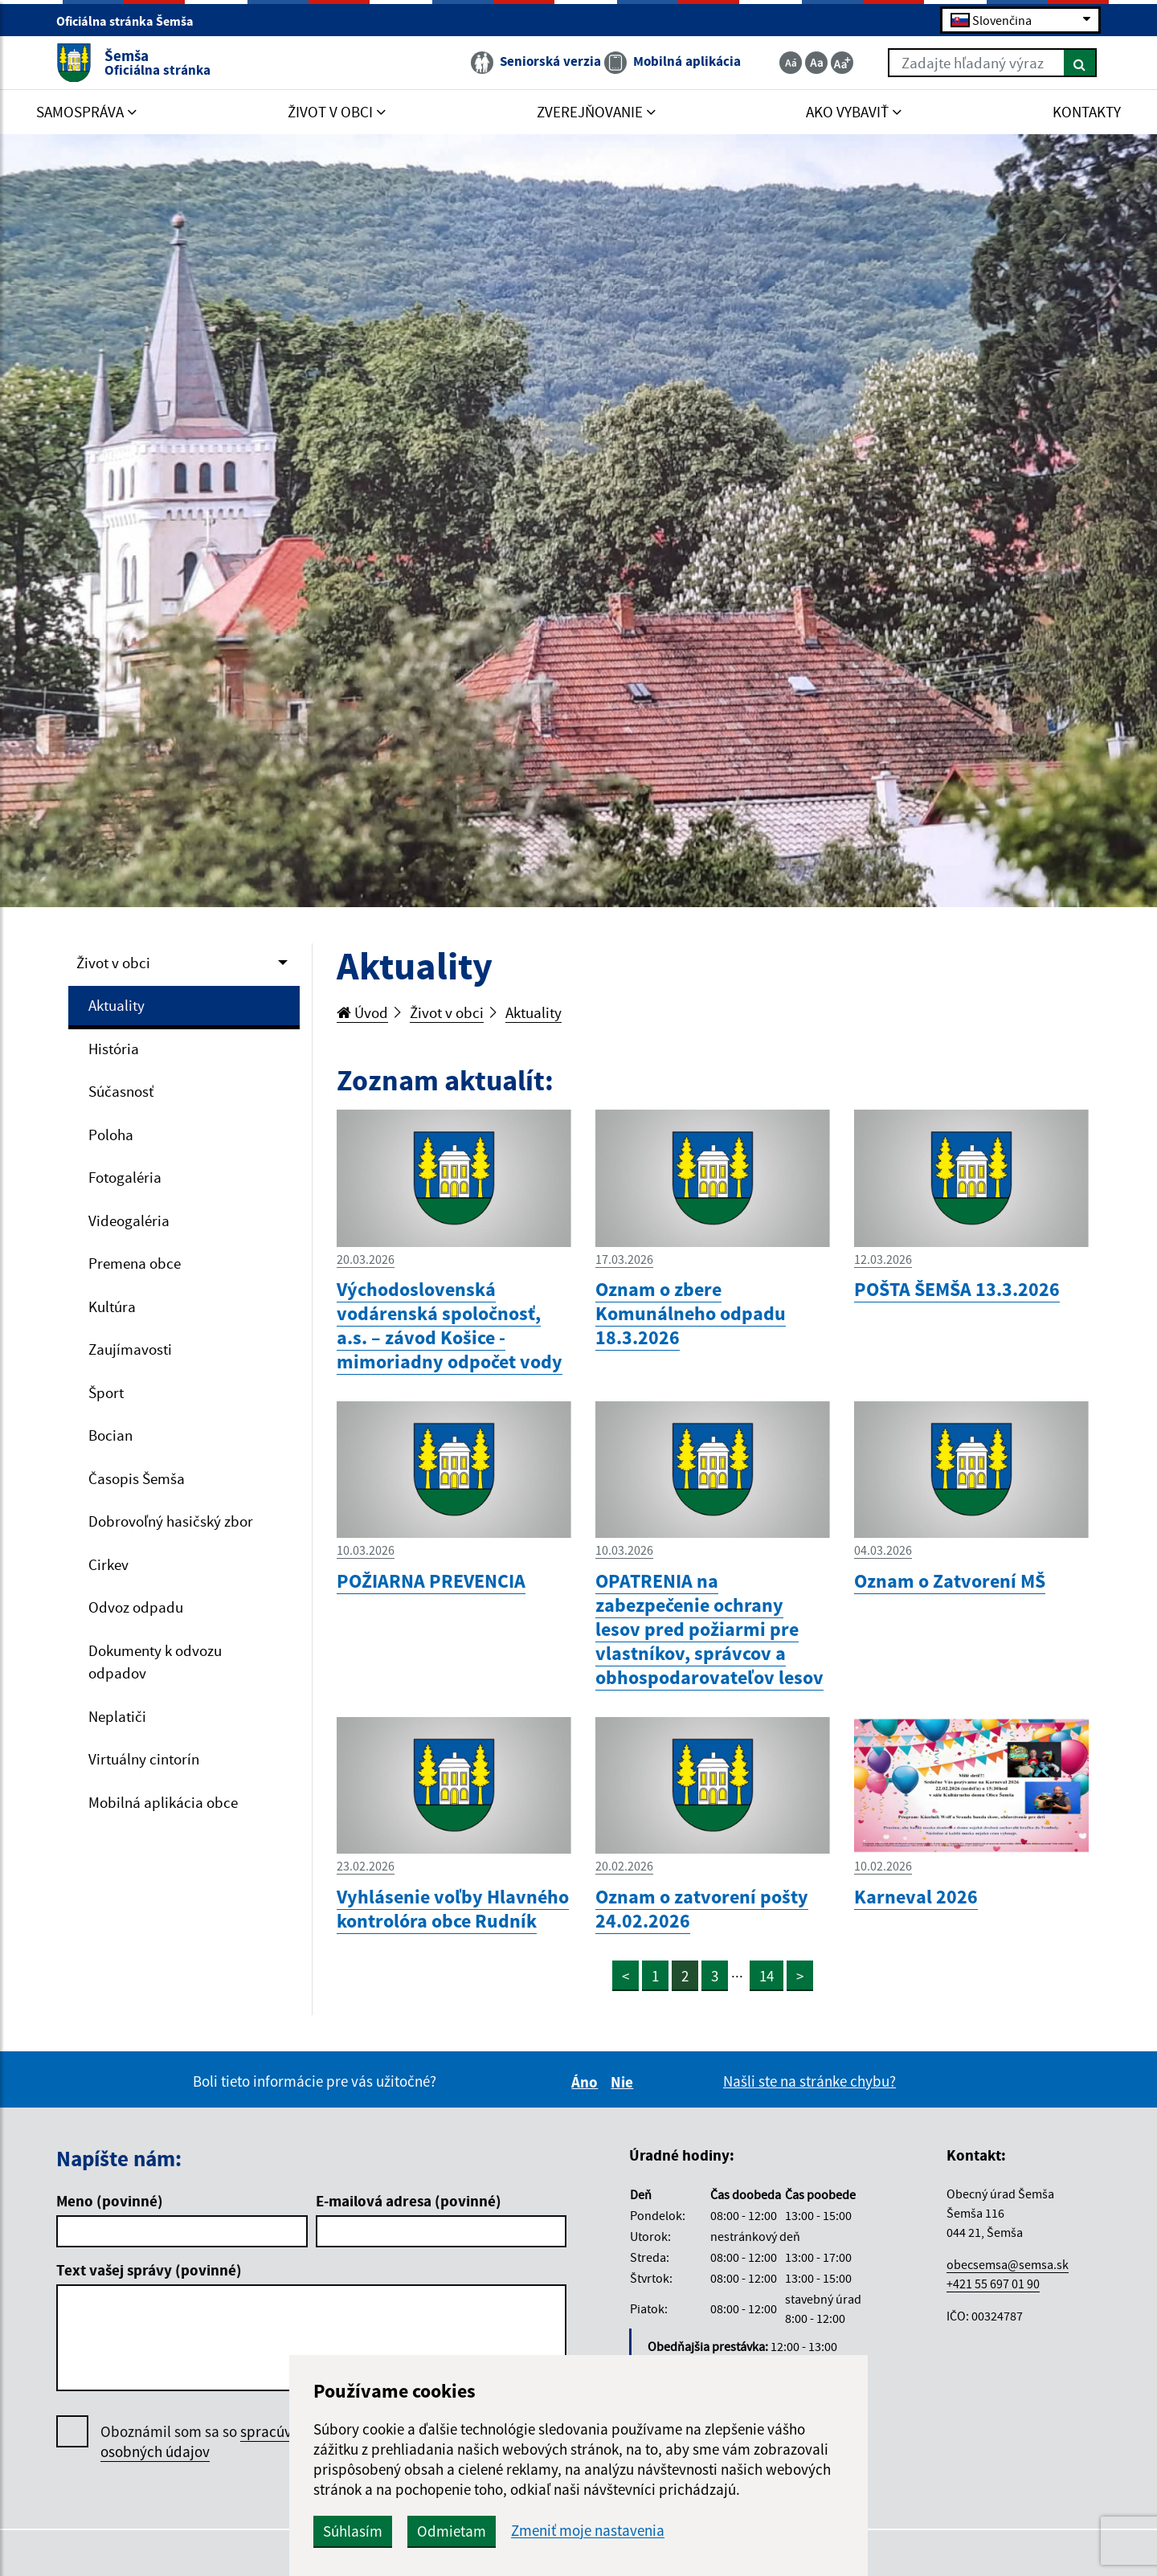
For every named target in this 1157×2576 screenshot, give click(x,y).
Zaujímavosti (130, 1349)
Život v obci (113, 962)
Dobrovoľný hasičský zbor (170, 1521)
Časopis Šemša (136, 1478)
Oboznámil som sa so (212, 2442)
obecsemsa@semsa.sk (1007, 2264)
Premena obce (134, 1263)
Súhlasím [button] (352, 2531)
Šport (106, 1392)
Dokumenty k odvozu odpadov (155, 1662)
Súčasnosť (120, 1091)
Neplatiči (117, 1716)
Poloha (110, 1134)
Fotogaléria (124, 1177)
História (113, 1048)
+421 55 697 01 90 (993, 2283)
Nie (624, 2081)
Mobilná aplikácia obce (163, 1802)
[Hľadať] (1080, 62)
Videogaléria (129, 1220)
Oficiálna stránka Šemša (131, 21)
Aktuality (116, 1005)
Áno (587, 2081)
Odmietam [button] (451, 2531)
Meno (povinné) (109, 2200)
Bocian (110, 1435)
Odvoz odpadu (135, 1607)
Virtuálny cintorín (143, 1758)
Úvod (362, 1012)
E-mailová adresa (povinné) (408, 2200)
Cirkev (108, 1564)
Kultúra (112, 1306)
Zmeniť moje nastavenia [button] (587, 2530)
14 (766, 1975)
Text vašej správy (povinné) (149, 2270)
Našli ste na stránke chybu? (809, 2081)
